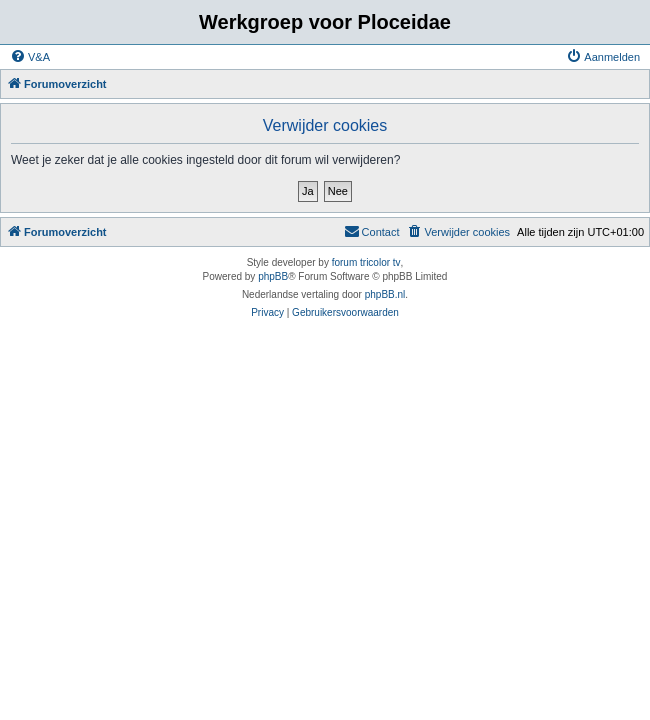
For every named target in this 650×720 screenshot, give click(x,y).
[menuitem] (30, 57)
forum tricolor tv (366, 262)
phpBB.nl (385, 294)
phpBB (273, 276)
